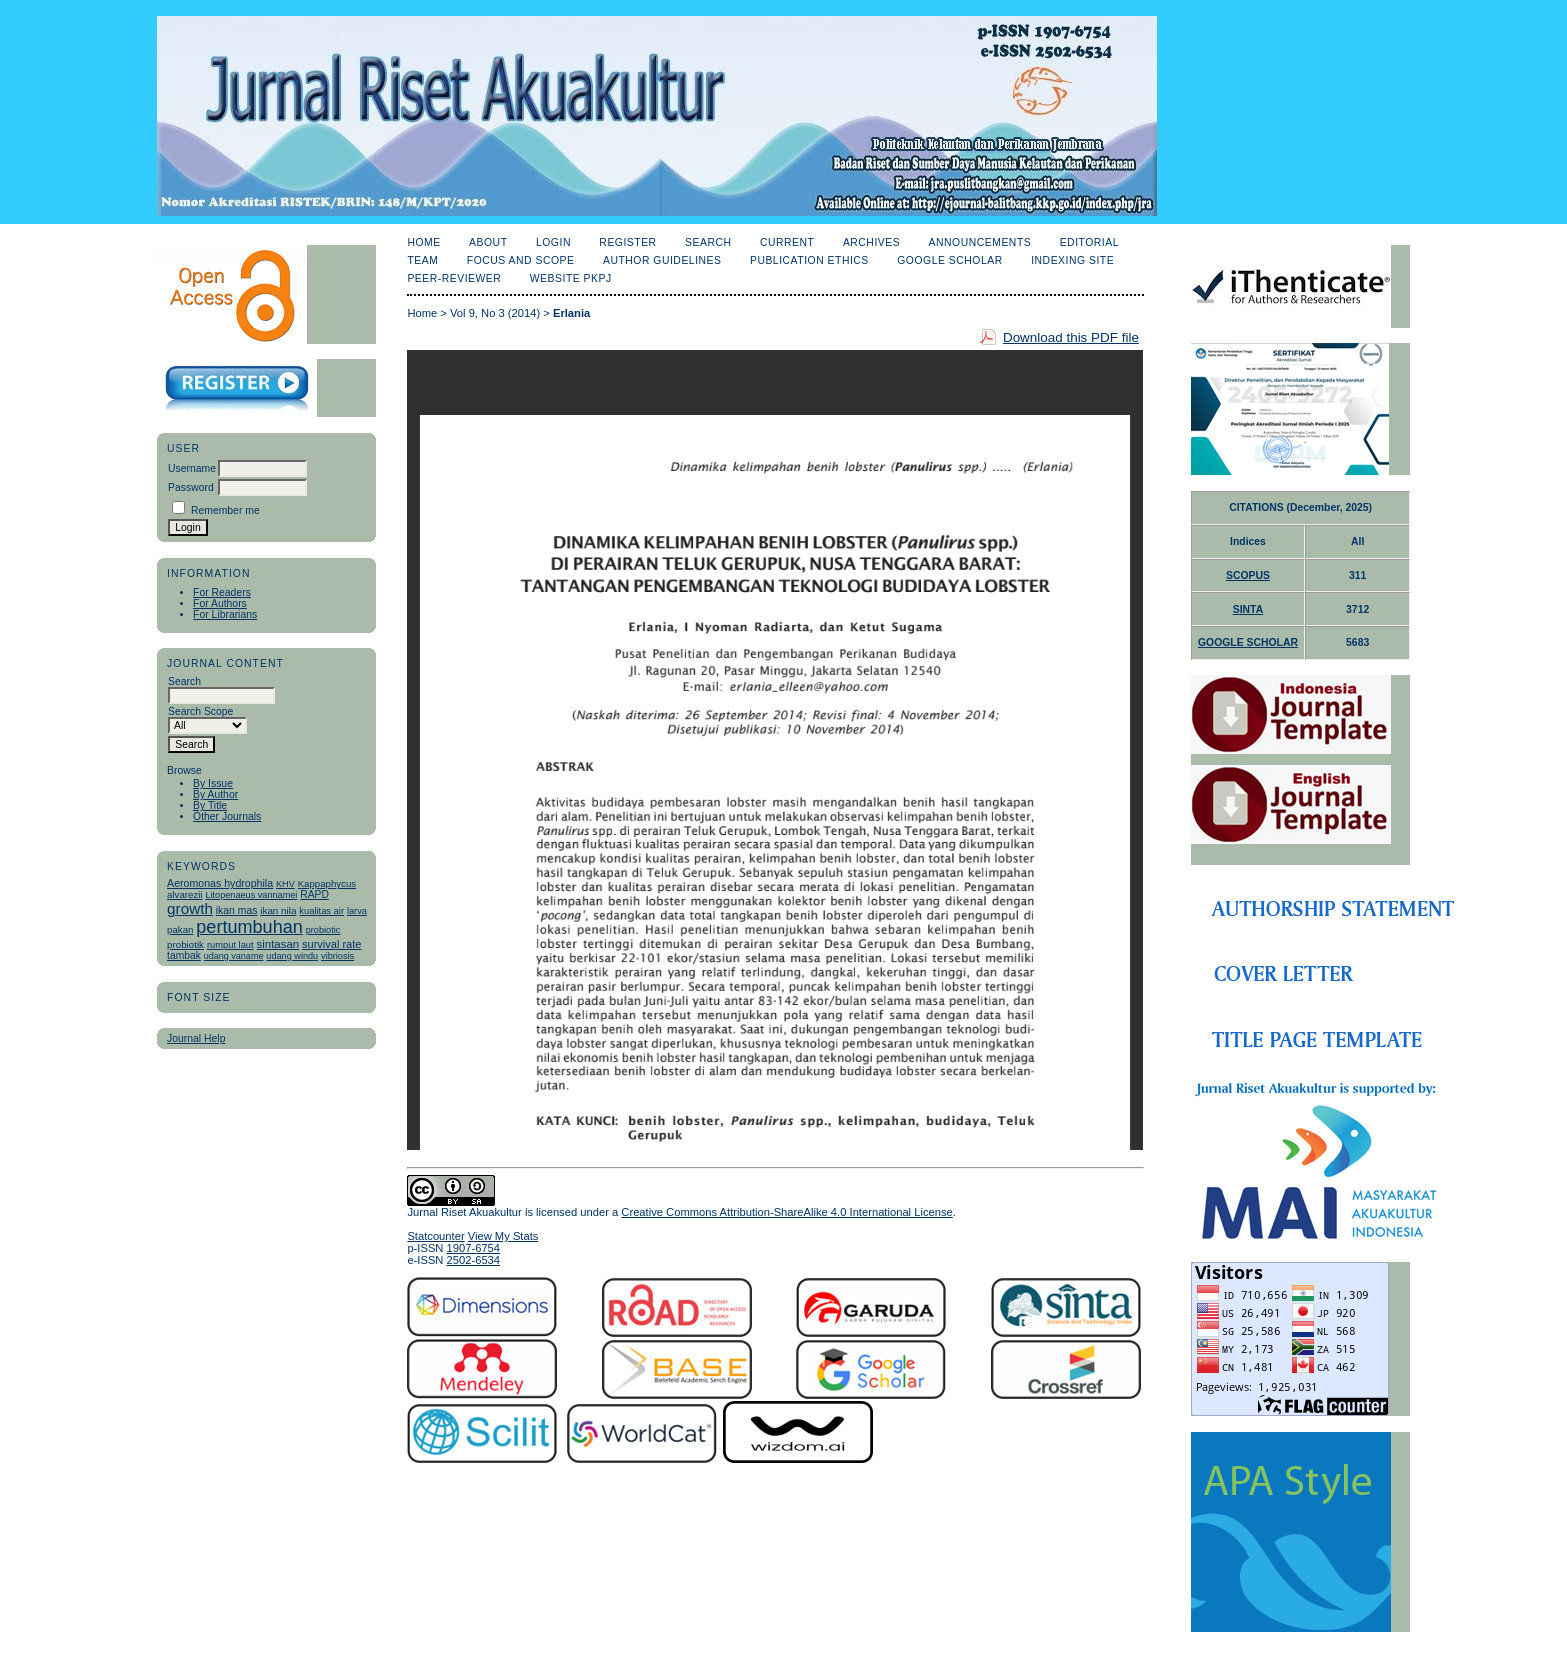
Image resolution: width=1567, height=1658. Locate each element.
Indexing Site (1072, 260)
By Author (215, 794)
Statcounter (435, 1236)
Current (787, 242)
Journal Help (196, 1038)
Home (423, 242)
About (488, 242)
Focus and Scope (521, 260)
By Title (210, 805)
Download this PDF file (1071, 337)
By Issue (213, 783)
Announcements (980, 242)
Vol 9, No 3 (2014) (495, 313)
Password (191, 487)
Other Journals (227, 816)
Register (627, 242)
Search (708, 242)
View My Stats (503, 1236)
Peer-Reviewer (454, 278)
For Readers (222, 592)
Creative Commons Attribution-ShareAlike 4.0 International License (786, 1212)
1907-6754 (474, 1248)
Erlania (571, 313)
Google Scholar (949, 260)
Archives (871, 242)
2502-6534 (474, 1260)
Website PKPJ (571, 278)
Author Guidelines (662, 260)
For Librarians (225, 614)
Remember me (225, 510)
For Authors (220, 603)
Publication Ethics (809, 260)
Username (192, 468)
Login (553, 242)
